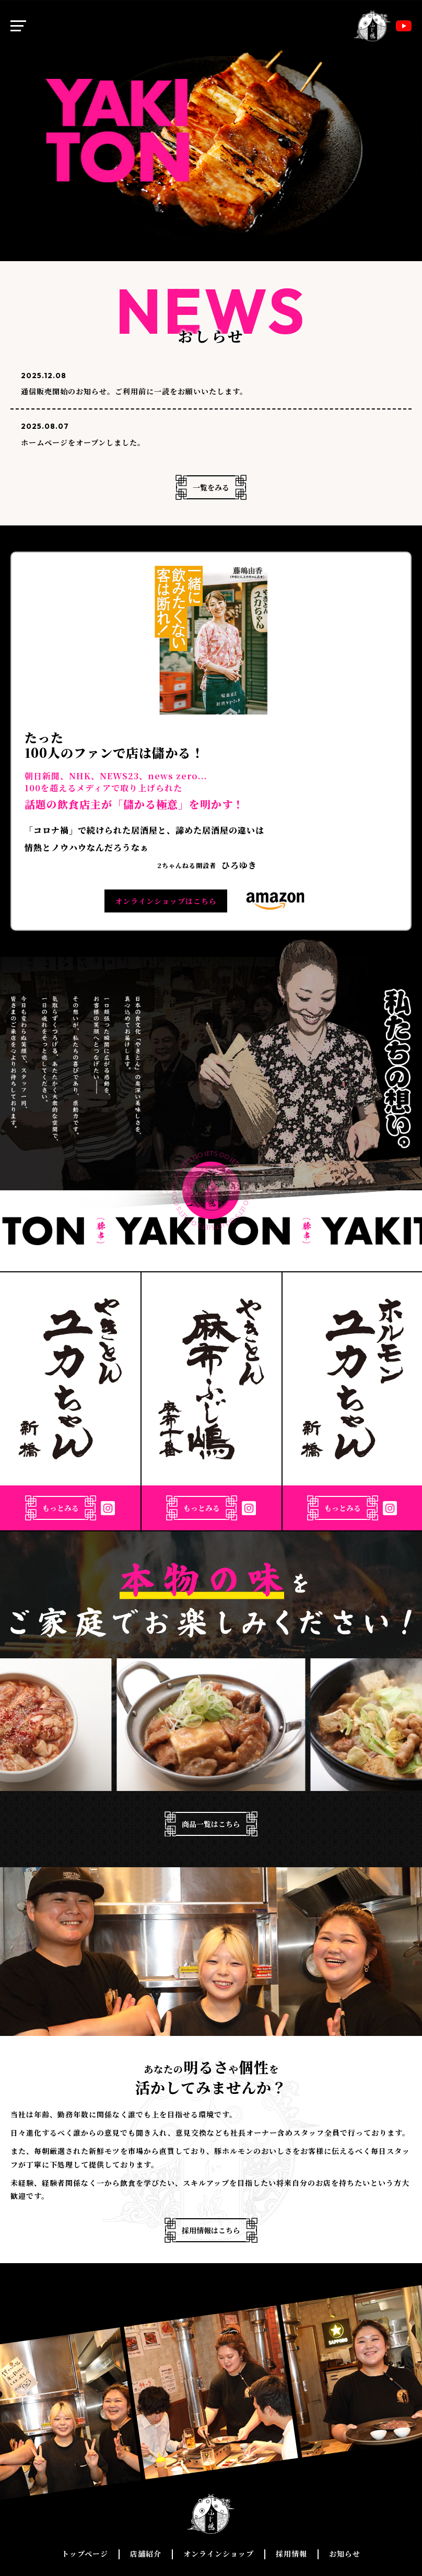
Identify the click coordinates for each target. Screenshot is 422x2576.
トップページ (85, 2554)
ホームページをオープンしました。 (83, 442)
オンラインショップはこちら (166, 901)
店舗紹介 (145, 2554)
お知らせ (344, 2554)
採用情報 (291, 2554)
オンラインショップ (218, 2554)
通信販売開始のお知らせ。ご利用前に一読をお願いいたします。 (134, 391)
